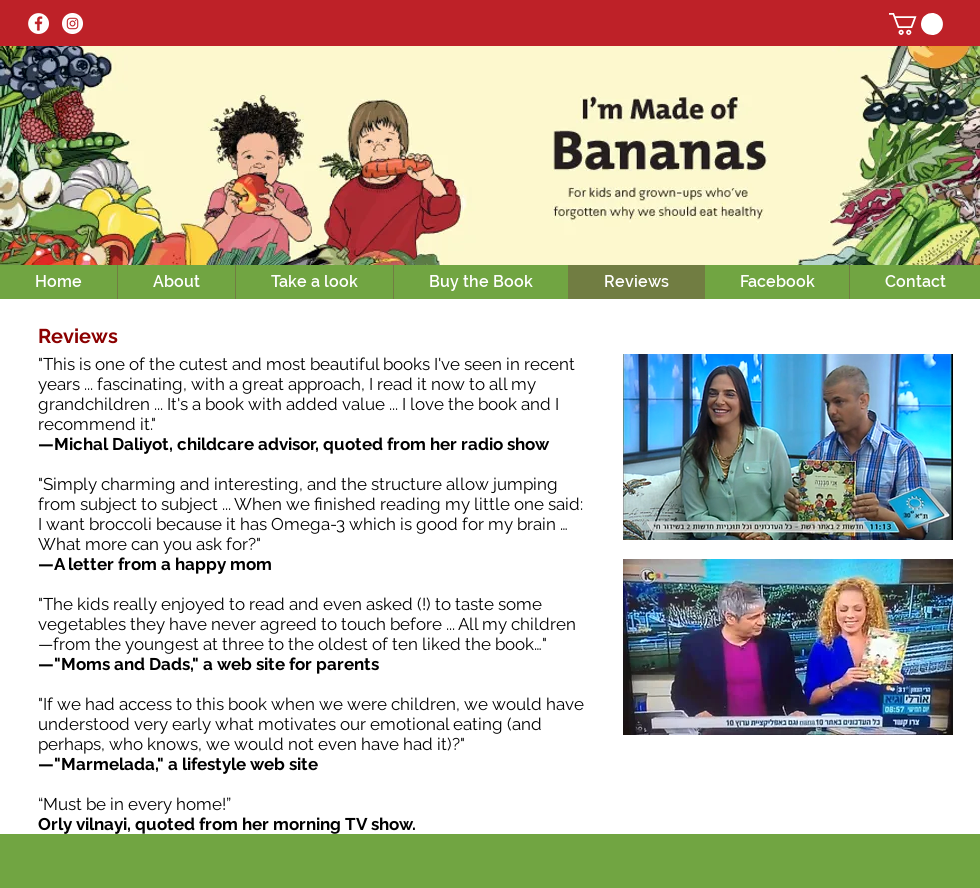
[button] (916, 24)
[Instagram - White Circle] (72, 23)
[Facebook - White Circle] (38, 23)
